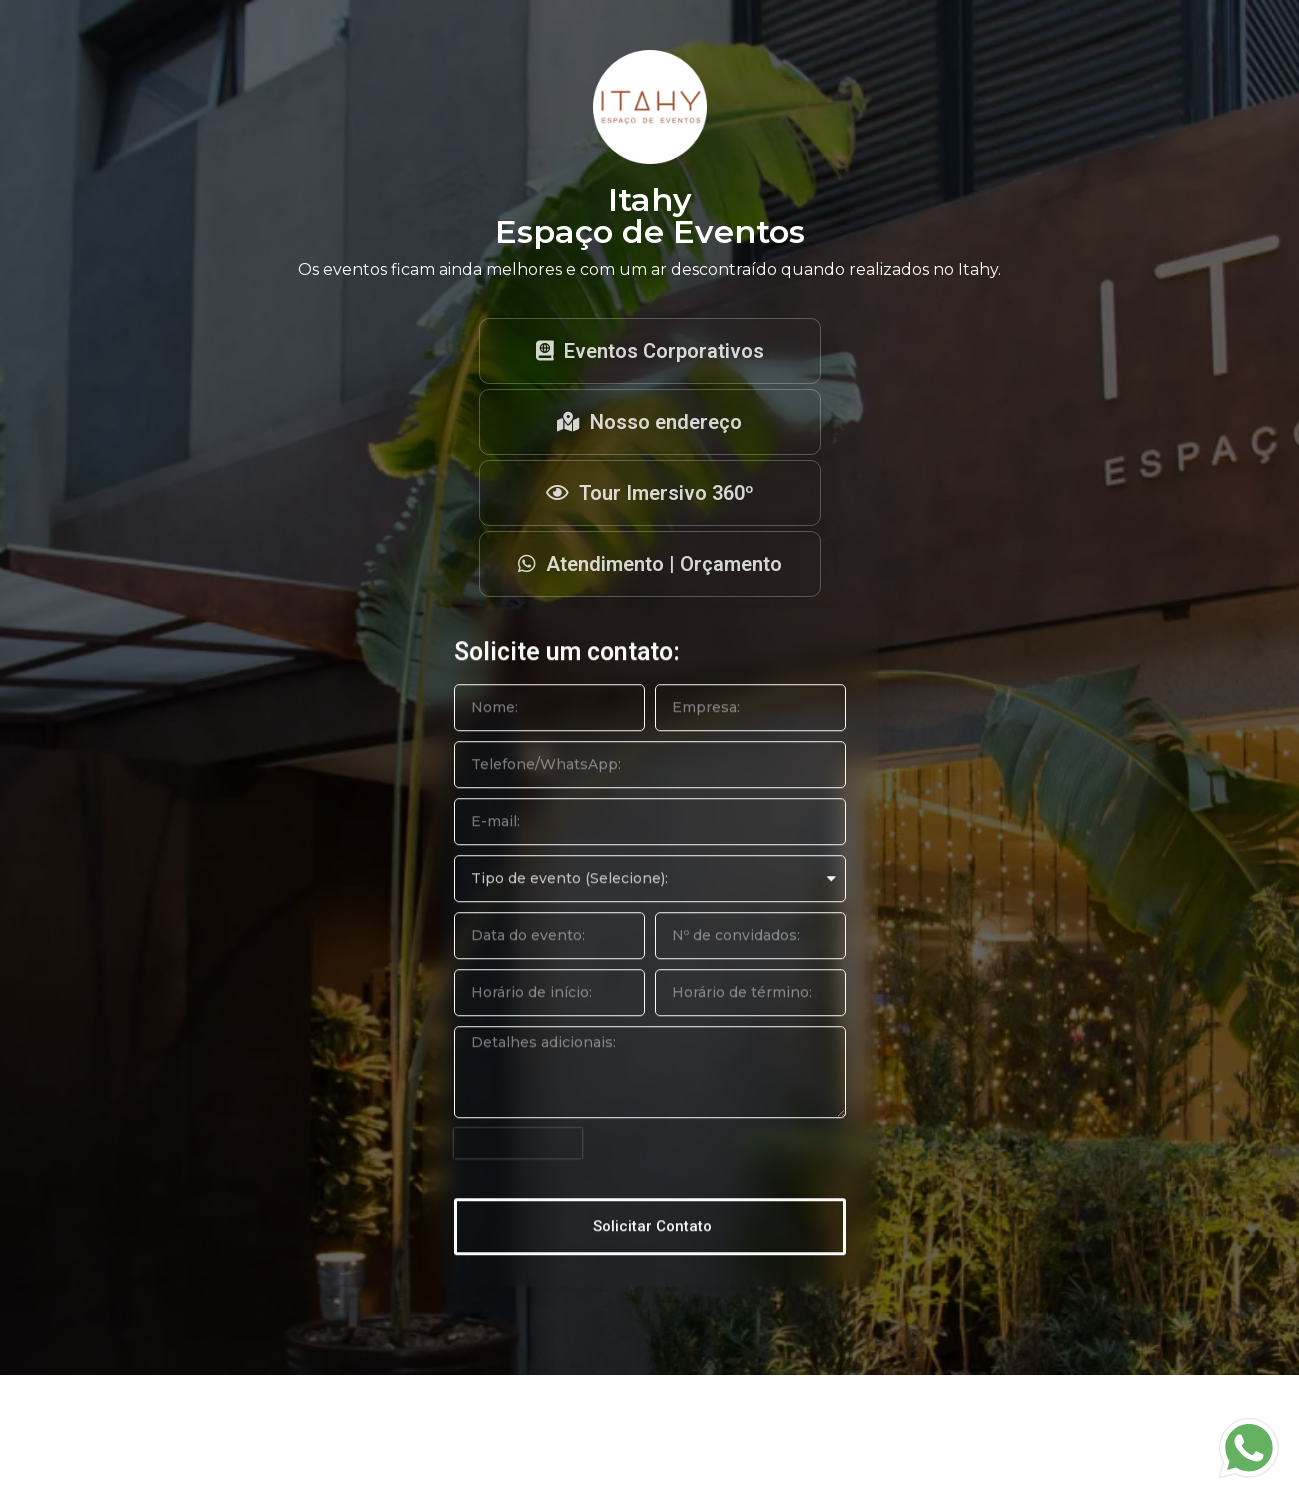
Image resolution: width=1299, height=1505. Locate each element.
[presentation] (518, 1183)
